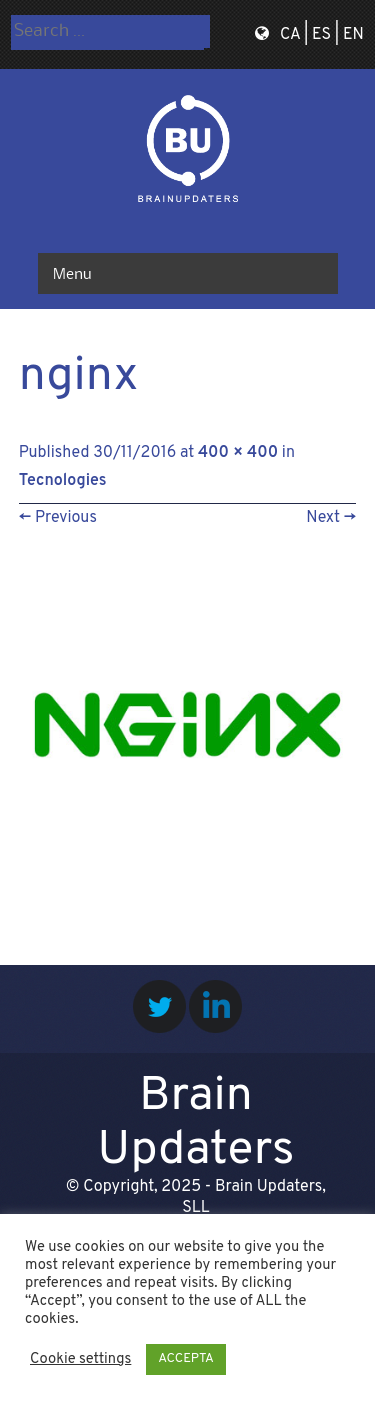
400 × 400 (238, 453)
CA (290, 35)
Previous (58, 518)
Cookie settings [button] (80, 1360)
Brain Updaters (195, 1124)
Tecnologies (63, 481)
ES (321, 35)
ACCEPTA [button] (185, 1359)
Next (331, 518)
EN (353, 35)
